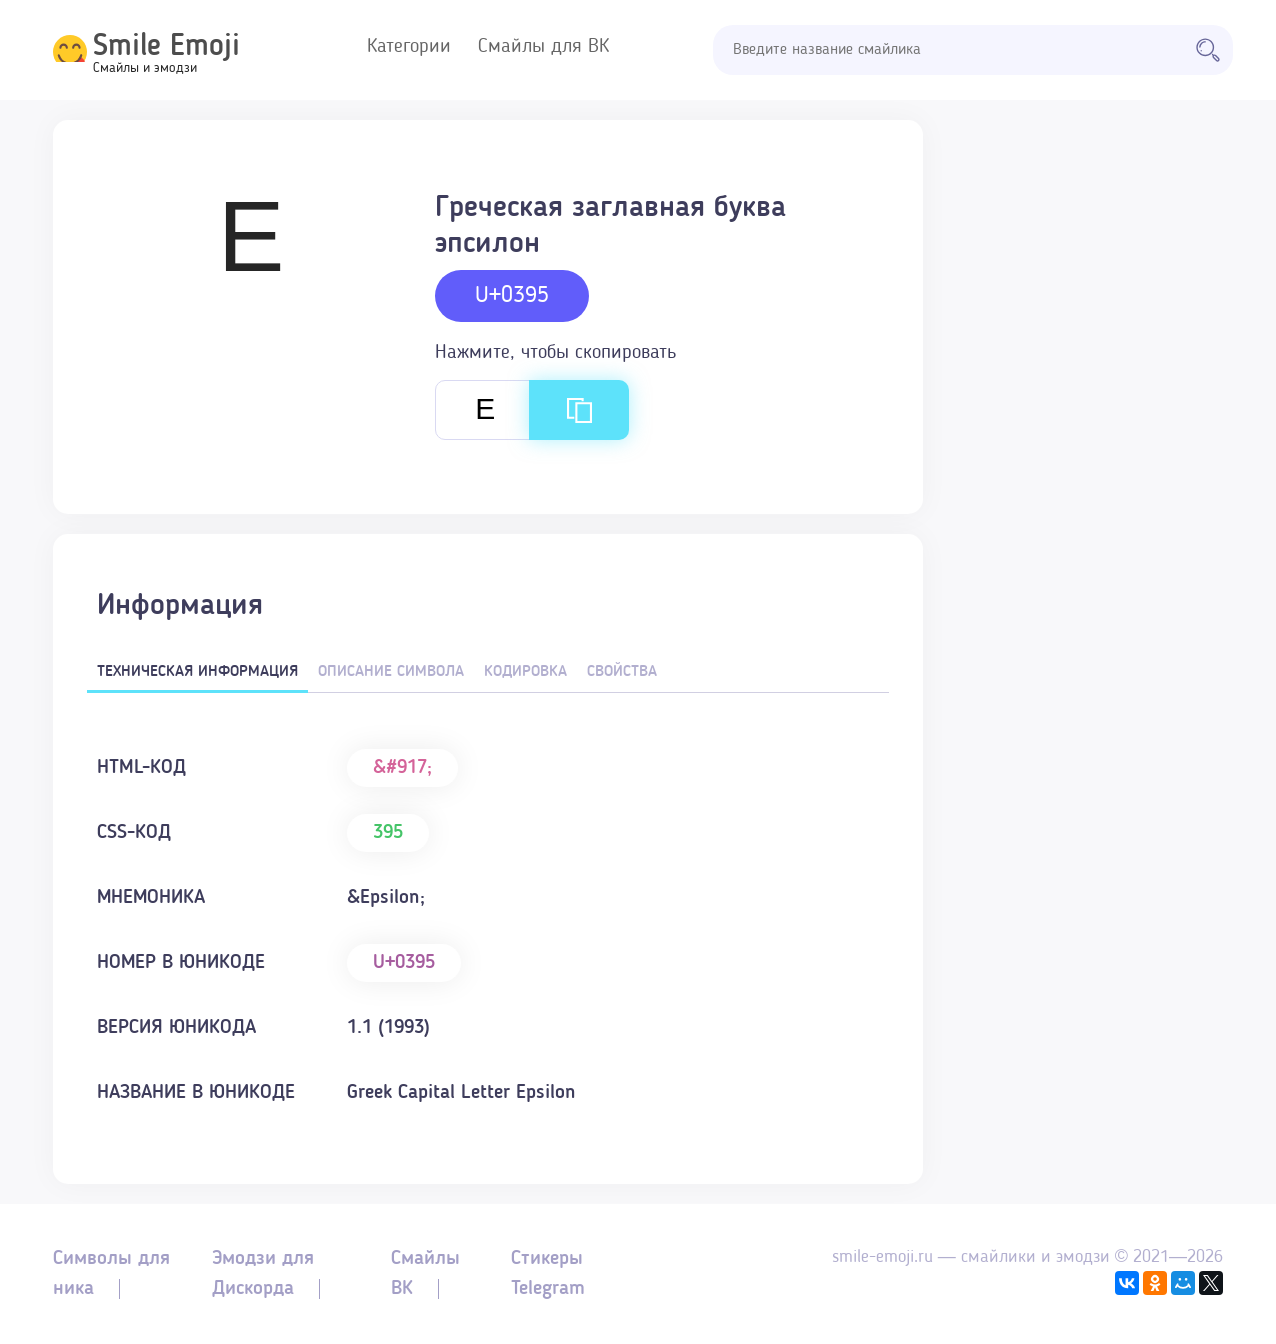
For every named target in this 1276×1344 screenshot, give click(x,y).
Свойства (622, 672)
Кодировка (525, 672)
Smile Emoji (166, 47)
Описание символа (391, 672)
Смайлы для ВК (543, 47)
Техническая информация (197, 672)
